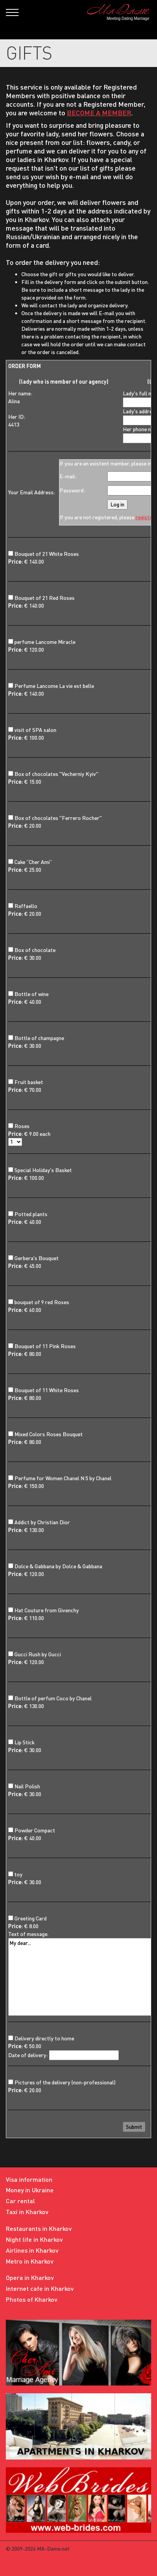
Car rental (20, 2200)
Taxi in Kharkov (27, 2211)
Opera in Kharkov (30, 2277)
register (145, 517)
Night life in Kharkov (34, 2239)
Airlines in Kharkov (32, 2250)
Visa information (29, 2179)
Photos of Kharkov (32, 2299)
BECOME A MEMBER (99, 112)
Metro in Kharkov (30, 2261)
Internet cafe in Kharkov (40, 2288)
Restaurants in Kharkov (39, 2228)
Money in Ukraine (30, 2189)
